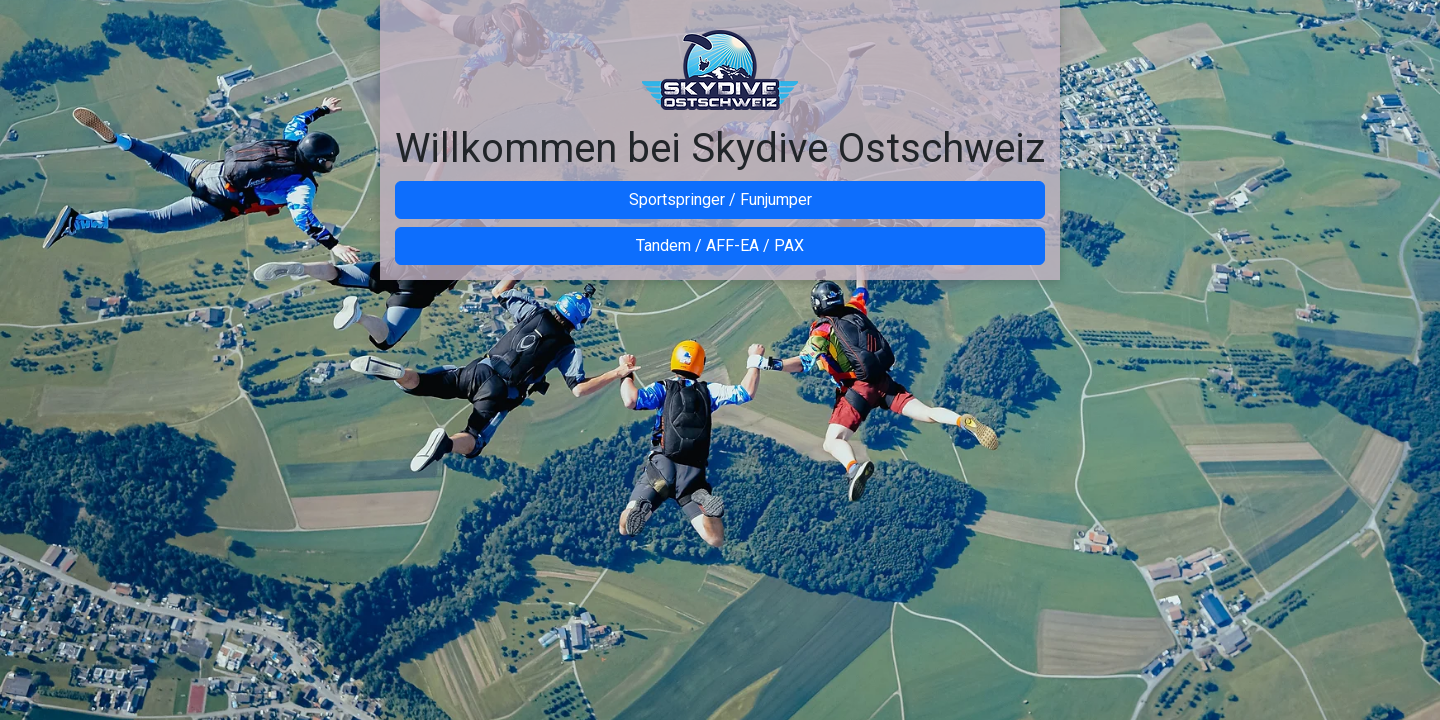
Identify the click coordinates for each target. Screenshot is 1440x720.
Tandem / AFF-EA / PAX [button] (720, 245)
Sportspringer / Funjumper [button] (720, 199)
